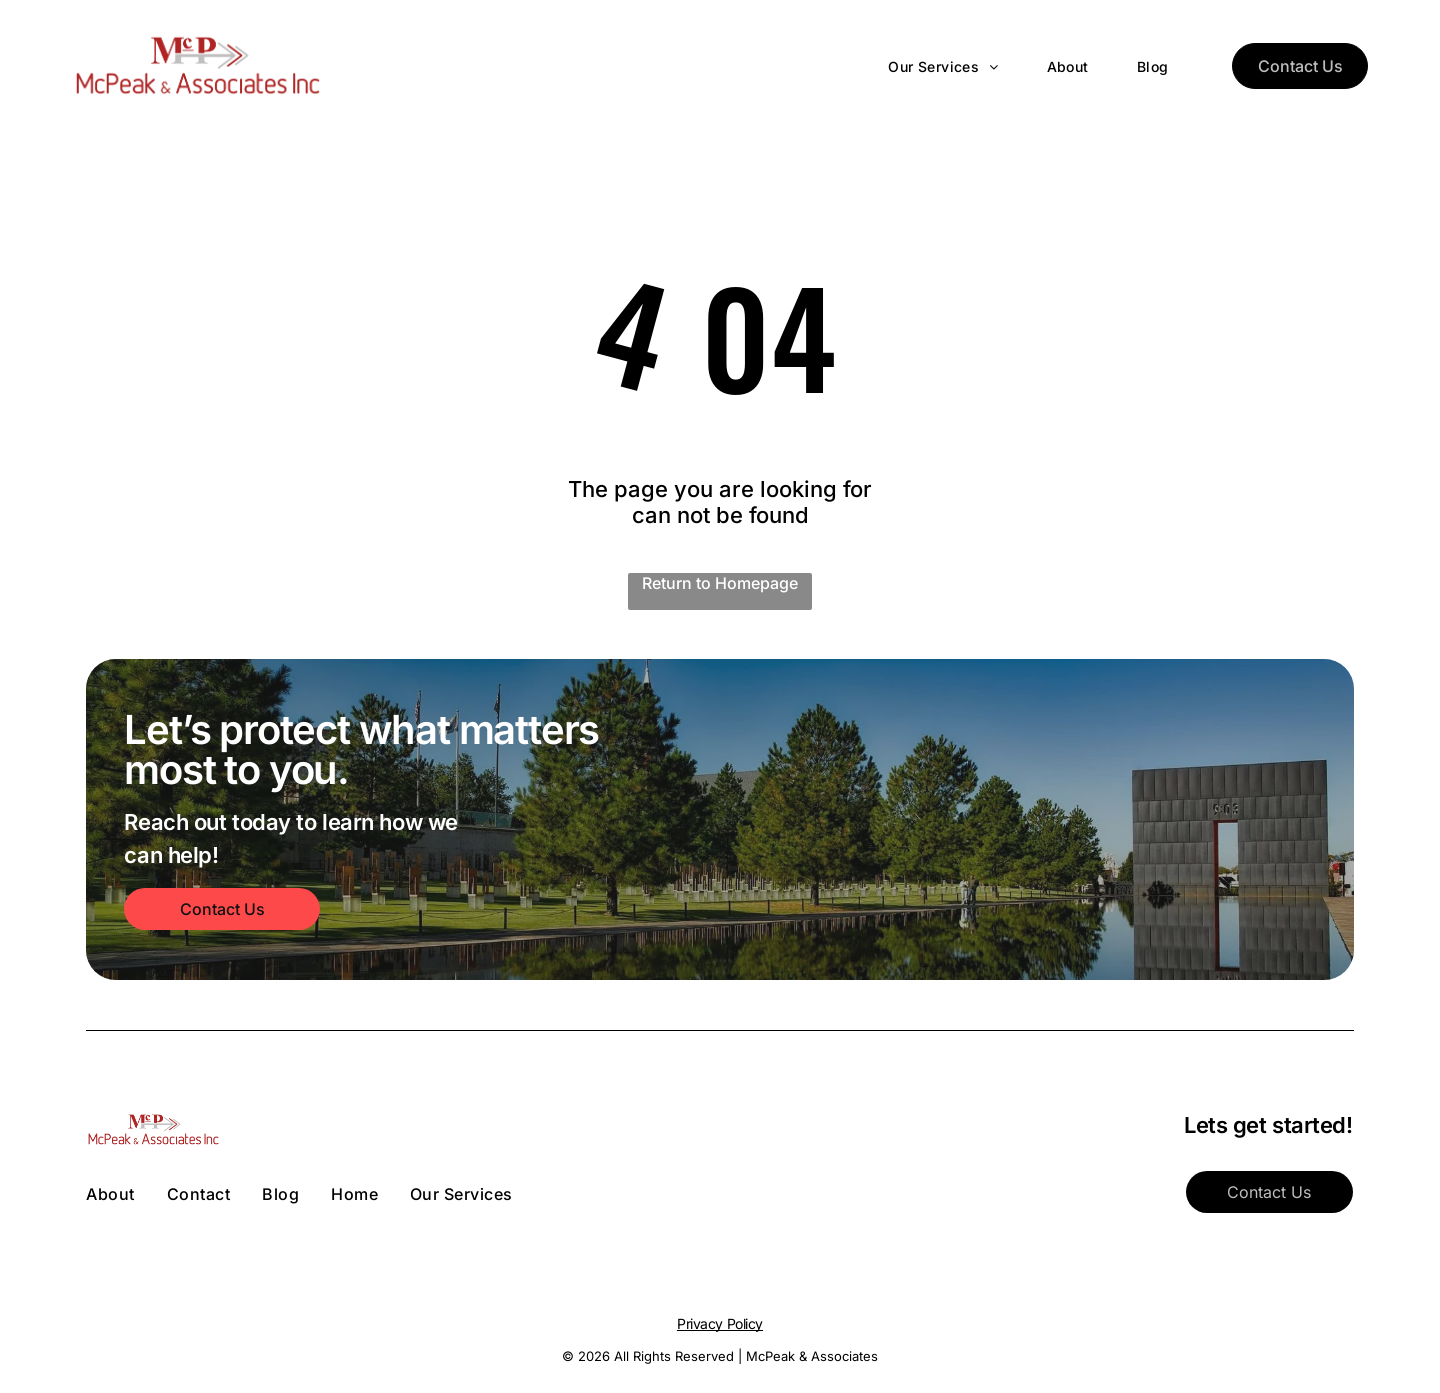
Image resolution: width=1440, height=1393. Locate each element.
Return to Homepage (720, 583)
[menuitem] (919, 66)
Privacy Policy (720, 1323)
